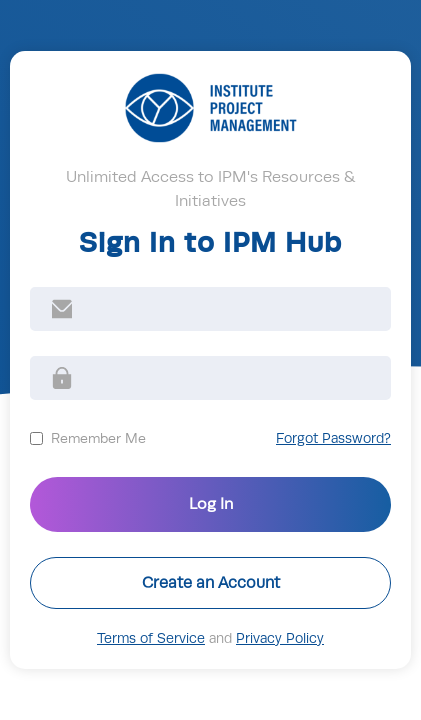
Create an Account (211, 583)
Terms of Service (151, 638)
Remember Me (98, 438)
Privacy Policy (280, 638)
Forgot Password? (333, 438)
